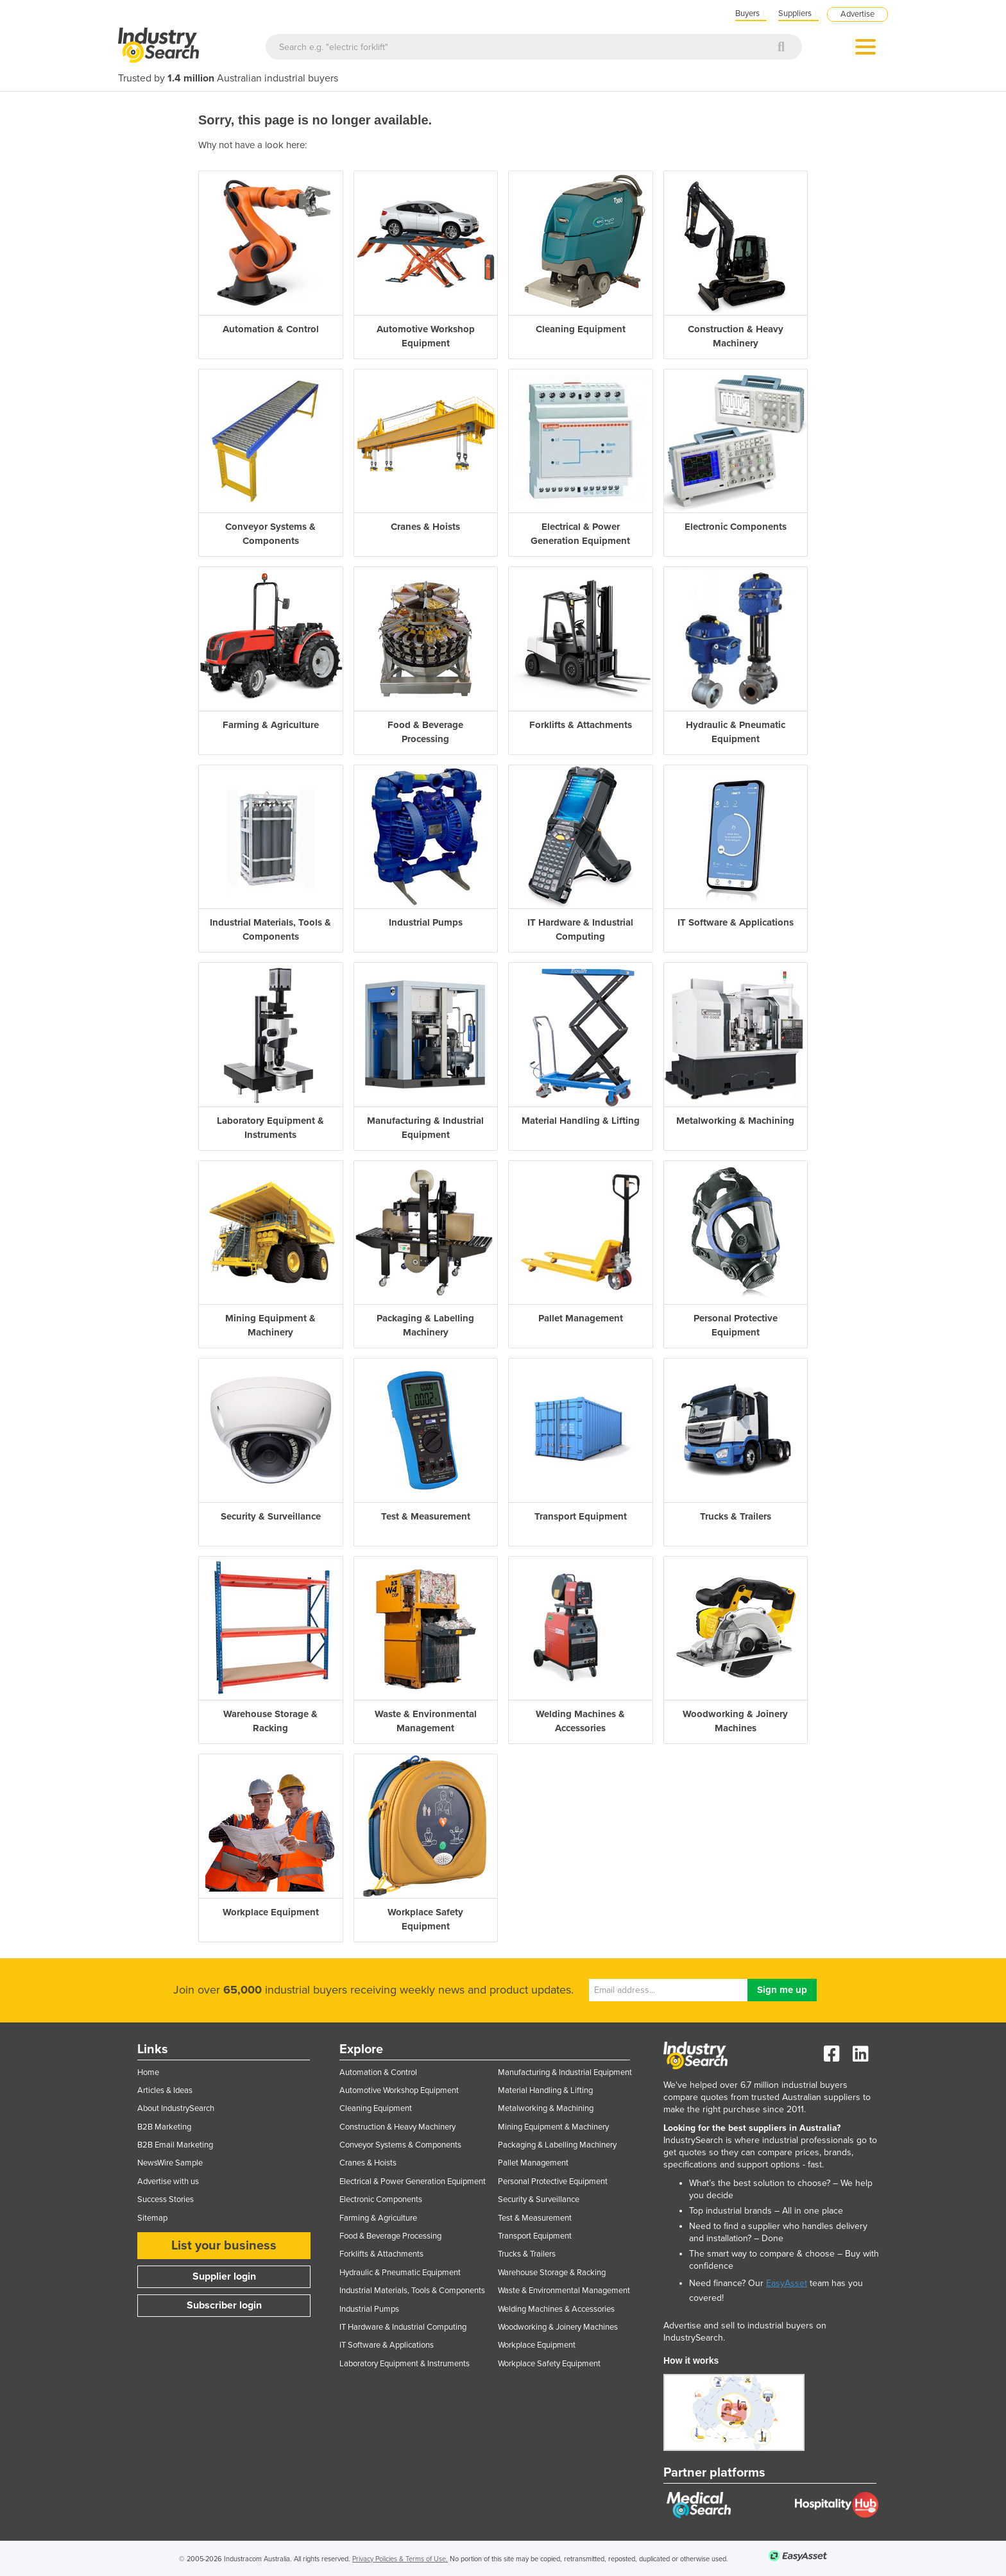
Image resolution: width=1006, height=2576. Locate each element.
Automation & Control (378, 2072)
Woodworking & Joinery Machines (558, 2327)
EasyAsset (786, 2283)
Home (148, 2072)
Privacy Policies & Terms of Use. (400, 2559)
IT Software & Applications (386, 2345)
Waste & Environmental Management (564, 2290)
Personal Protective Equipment (553, 2181)
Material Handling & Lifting (545, 2090)
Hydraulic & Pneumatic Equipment (400, 2272)
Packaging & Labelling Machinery (557, 2145)
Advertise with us (168, 2181)
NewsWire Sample (170, 2163)
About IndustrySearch (175, 2108)
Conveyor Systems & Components (400, 2145)
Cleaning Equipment (375, 2108)
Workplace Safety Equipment (549, 2364)
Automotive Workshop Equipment (399, 2090)
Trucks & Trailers (527, 2254)
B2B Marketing (164, 2127)
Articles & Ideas (164, 2090)
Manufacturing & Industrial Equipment (565, 2072)
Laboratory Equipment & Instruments (404, 2364)
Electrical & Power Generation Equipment (412, 2181)
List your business (224, 2245)
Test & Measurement (535, 2218)
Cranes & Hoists (367, 2163)
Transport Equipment (535, 2236)
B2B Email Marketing (175, 2145)
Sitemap (152, 2218)
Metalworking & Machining (545, 2108)
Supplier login (224, 2276)
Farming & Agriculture (378, 2218)
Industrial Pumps (369, 2309)
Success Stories (165, 2199)
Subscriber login (224, 2305)
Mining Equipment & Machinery (553, 2127)
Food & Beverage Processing (390, 2236)
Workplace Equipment (536, 2345)
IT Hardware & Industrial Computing (402, 2327)
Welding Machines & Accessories (556, 2309)
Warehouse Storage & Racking (552, 2272)
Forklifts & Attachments (381, 2254)
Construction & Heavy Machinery (397, 2127)
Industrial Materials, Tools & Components (412, 2290)
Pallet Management (533, 2163)
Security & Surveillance (538, 2199)
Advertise (857, 14)
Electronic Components (380, 2199)
